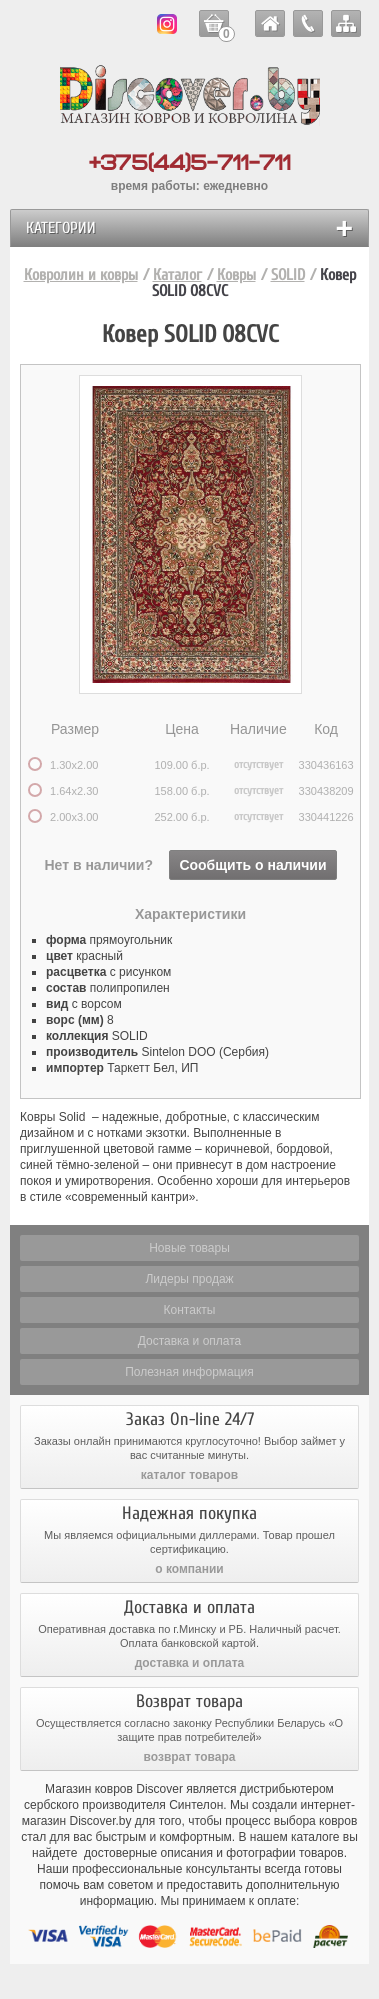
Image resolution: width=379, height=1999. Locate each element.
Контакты (190, 1310)
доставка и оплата (190, 1663)
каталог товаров (189, 1475)
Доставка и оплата (190, 1341)
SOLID (288, 275)
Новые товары (189, 1248)
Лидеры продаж (189, 1279)
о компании (189, 1569)
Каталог (177, 275)
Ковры (236, 275)
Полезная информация (189, 1372)
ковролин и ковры (270, 23)
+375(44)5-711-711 (190, 163)
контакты (308, 23)
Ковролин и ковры (81, 275)
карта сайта (346, 23)
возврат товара (190, 1757)
